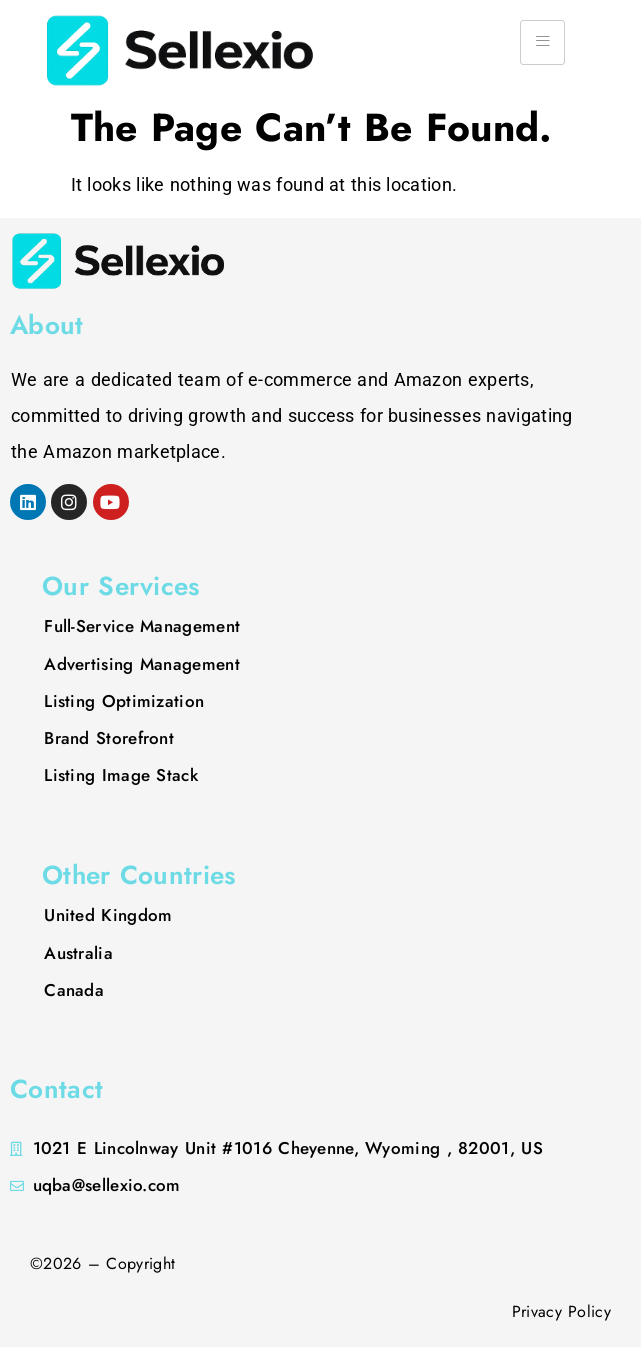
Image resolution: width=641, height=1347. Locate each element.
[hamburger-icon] (542, 42)
